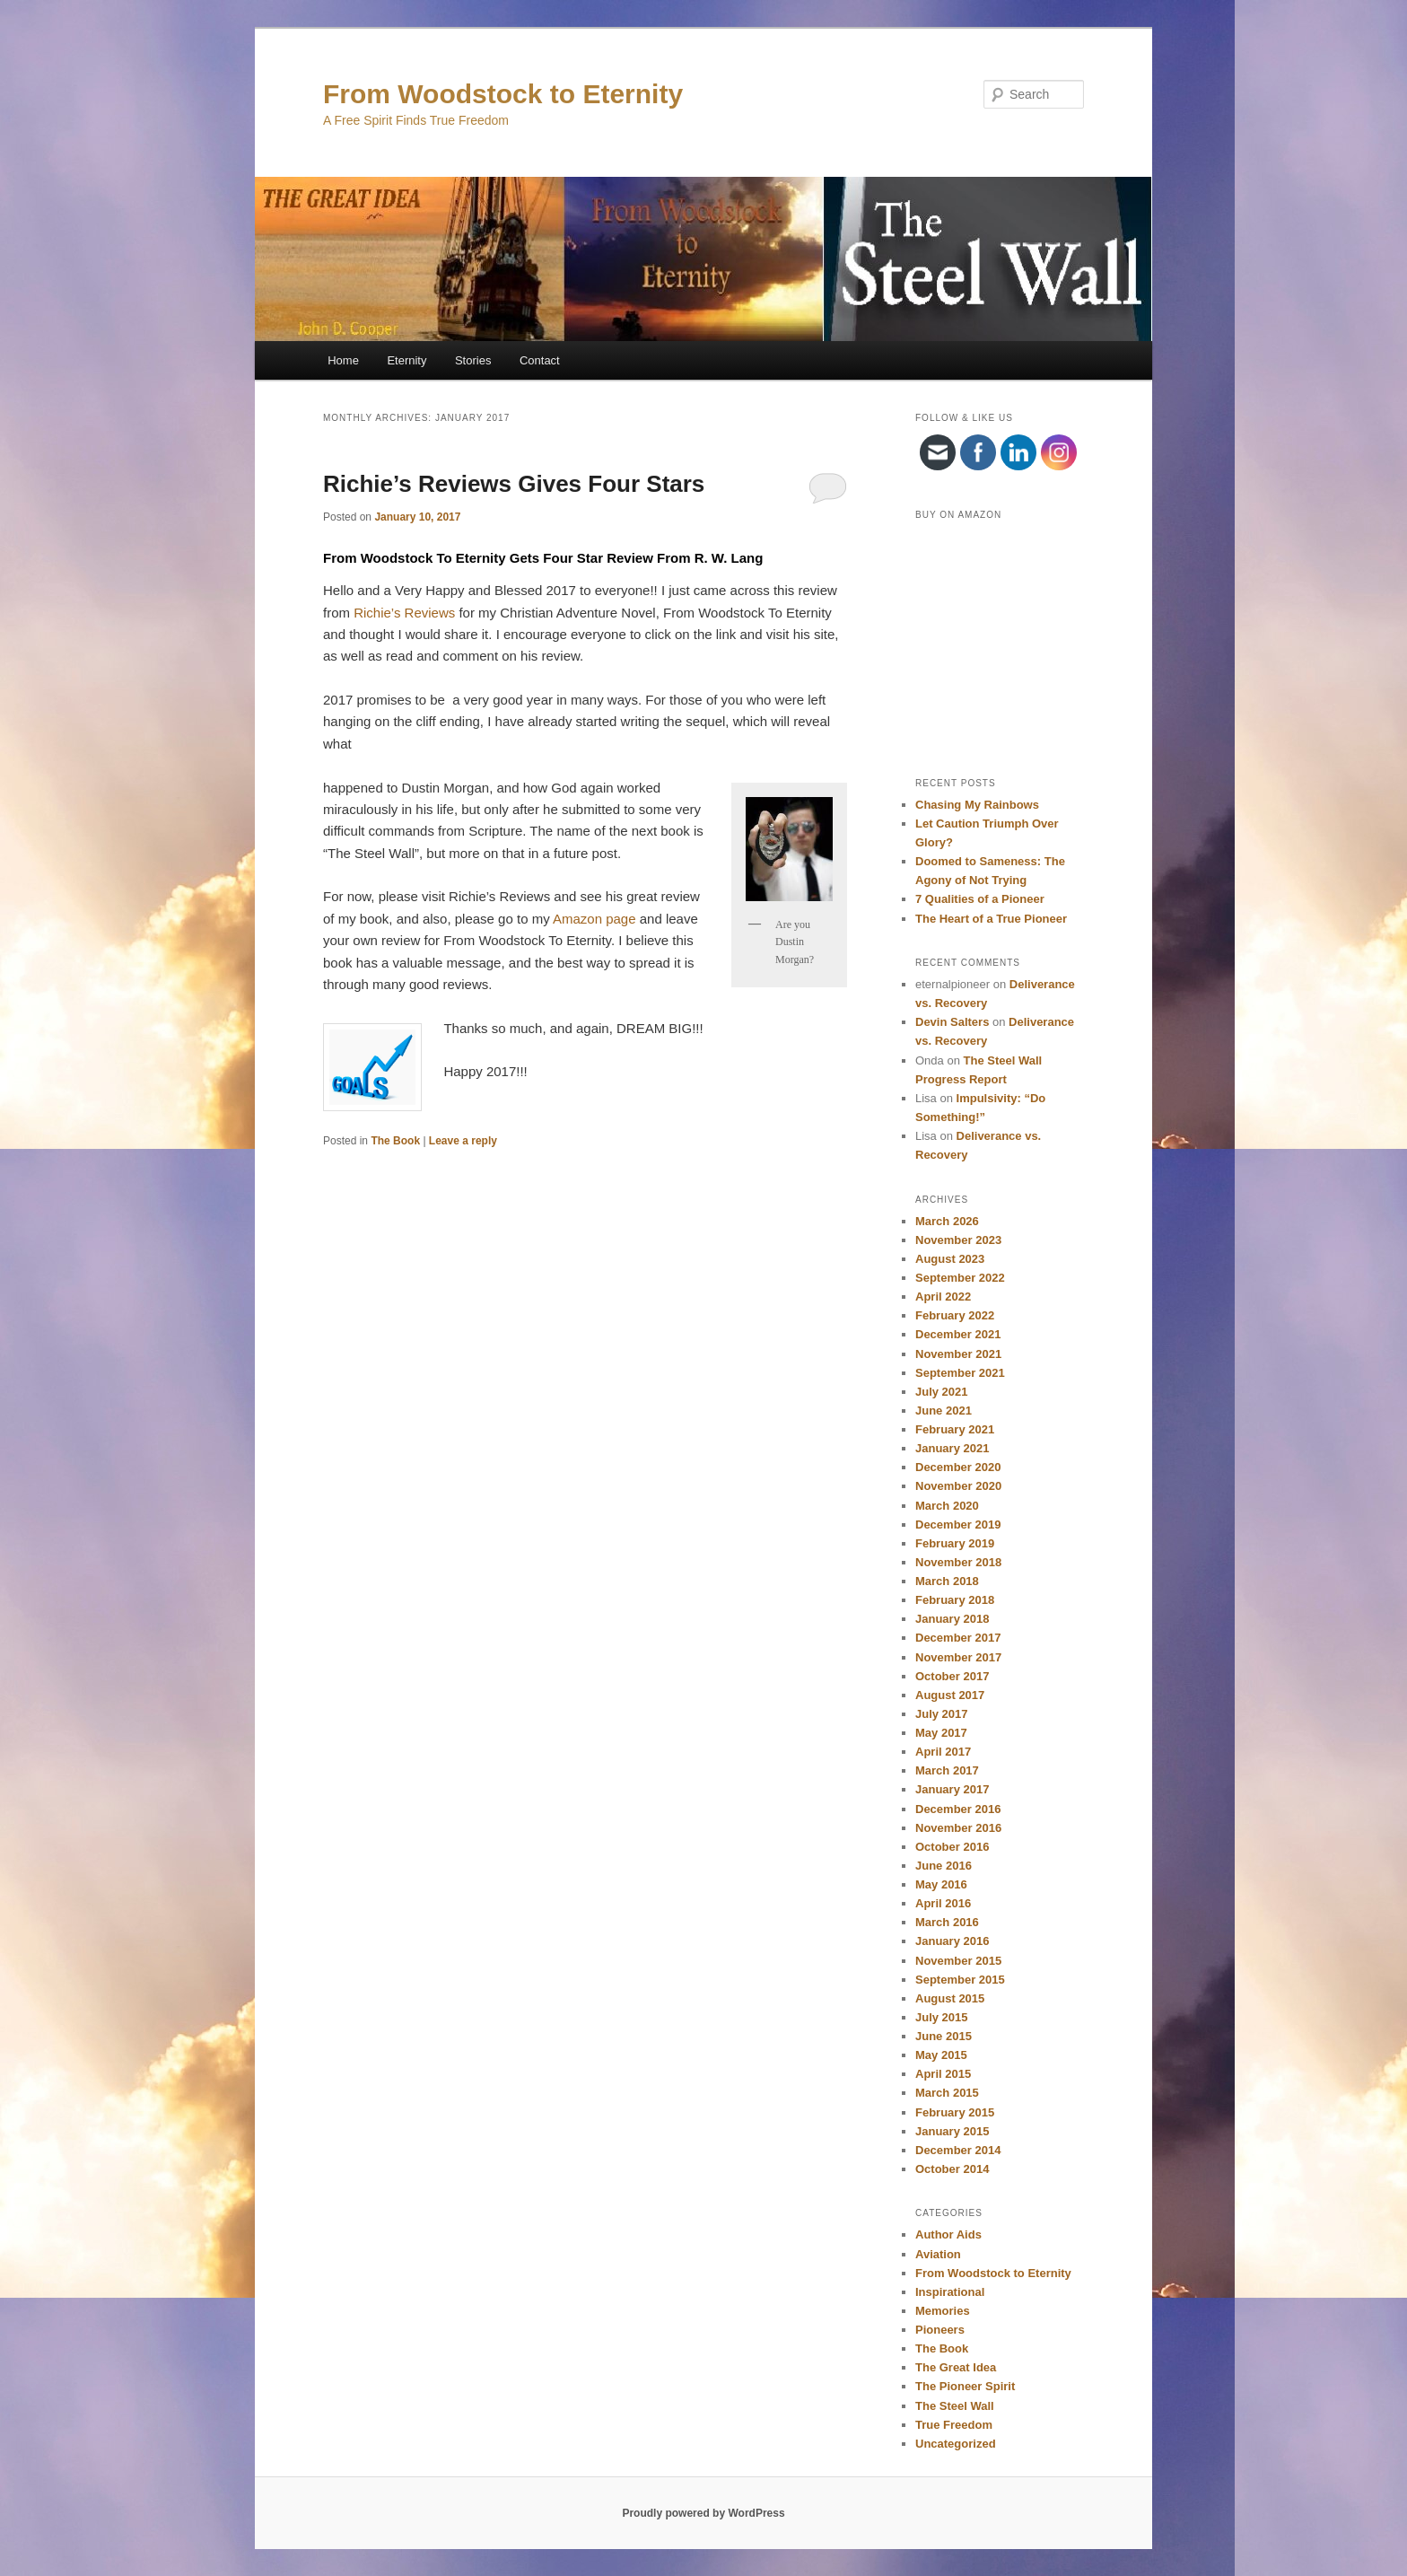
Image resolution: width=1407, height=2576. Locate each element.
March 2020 (947, 1505)
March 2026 (947, 1221)
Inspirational (949, 2292)
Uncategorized (955, 2443)
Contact (540, 360)
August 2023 (949, 1259)
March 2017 (947, 1770)
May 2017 (941, 1732)
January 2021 (952, 1448)
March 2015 (947, 2092)
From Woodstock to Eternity (503, 94)
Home (343, 360)
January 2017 (952, 1789)
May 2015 (941, 2055)
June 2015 (943, 2036)
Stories (473, 360)
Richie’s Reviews (404, 612)
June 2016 (943, 1865)
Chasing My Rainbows (977, 804)
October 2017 (952, 1676)
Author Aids (948, 2234)
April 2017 (943, 1751)
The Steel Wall (954, 2406)
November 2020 (958, 1486)
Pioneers (940, 2329)
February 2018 (954, 1600)
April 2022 (943, 1296)
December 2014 (958, 2150)
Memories (942, 2311)
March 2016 (947, 1922)
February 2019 (954, 1543)
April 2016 (943, 1903)
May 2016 (941, 1884)
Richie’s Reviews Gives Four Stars (513, 483)
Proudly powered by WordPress (703, 2513)
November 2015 (958, 1960)
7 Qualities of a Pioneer (979, 899)
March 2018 (947, 1581)
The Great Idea (955, 2367)
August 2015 (949, 1998)
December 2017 (958, 1637)
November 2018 (958, 1562)
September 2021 (960, 1373)
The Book (395, 1141)
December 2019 (958, 1524)
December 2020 (958, 1467)
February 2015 (954, 2112)
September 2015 (960, 1979)
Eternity (406, 360)
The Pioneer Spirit (965, 2386)
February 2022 (954, 1315)
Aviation (938, 2254)
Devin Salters (952, 1022)
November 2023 (958, 1240)
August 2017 (949, 1695)
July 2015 (941, 2017)
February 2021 (954, 1429)
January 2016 (952, 1941)
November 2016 (958, 1828)
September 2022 (960, 1277)
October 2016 (952, 1846)
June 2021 (943, 1410)
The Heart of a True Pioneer (991, 918)
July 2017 (941, 1714)
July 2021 (941, 1391)
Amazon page (594, 918)
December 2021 (958, 1334)
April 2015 (943, 2074)
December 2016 (958, 1809)
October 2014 (952, 2169)
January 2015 (952, 2131)
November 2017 (958, 1657)
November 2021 (958, 1354)
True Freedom (953, 2424)
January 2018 (952, 1618)
